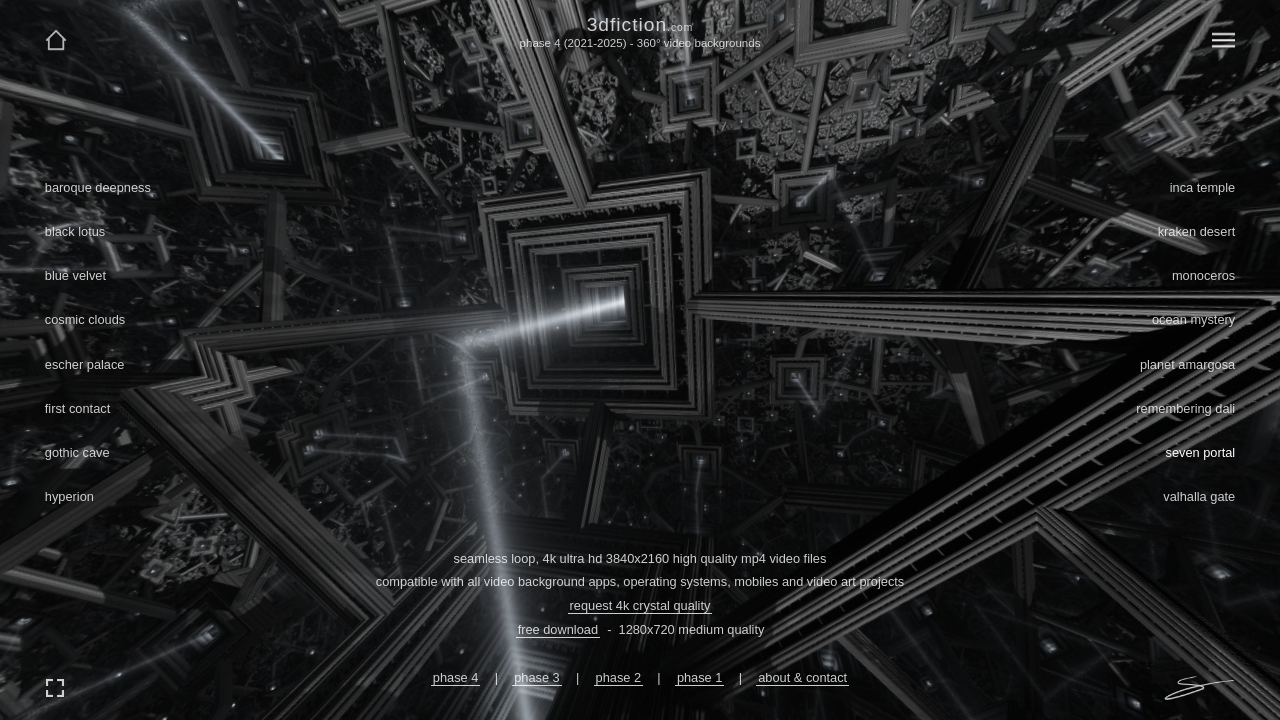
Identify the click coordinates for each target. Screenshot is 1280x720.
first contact (77, 408)
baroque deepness (98, 187)
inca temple (1202, 187)
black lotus (75, 231)
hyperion (69, 496)
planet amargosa (1187, 364)
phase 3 (537, 677)
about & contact (802, 677)
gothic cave (77, 452)
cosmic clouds (85, 319)
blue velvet (75, 275)
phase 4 (456, 677)
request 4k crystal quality (640, 605)
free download (558, 629)
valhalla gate (1199, 496)
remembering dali (1185, 408)
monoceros (1203, 275)
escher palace (85, 364)
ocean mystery (1193, 319)
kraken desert (1197, 231)
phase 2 (619, 677)
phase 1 (700, 677)
